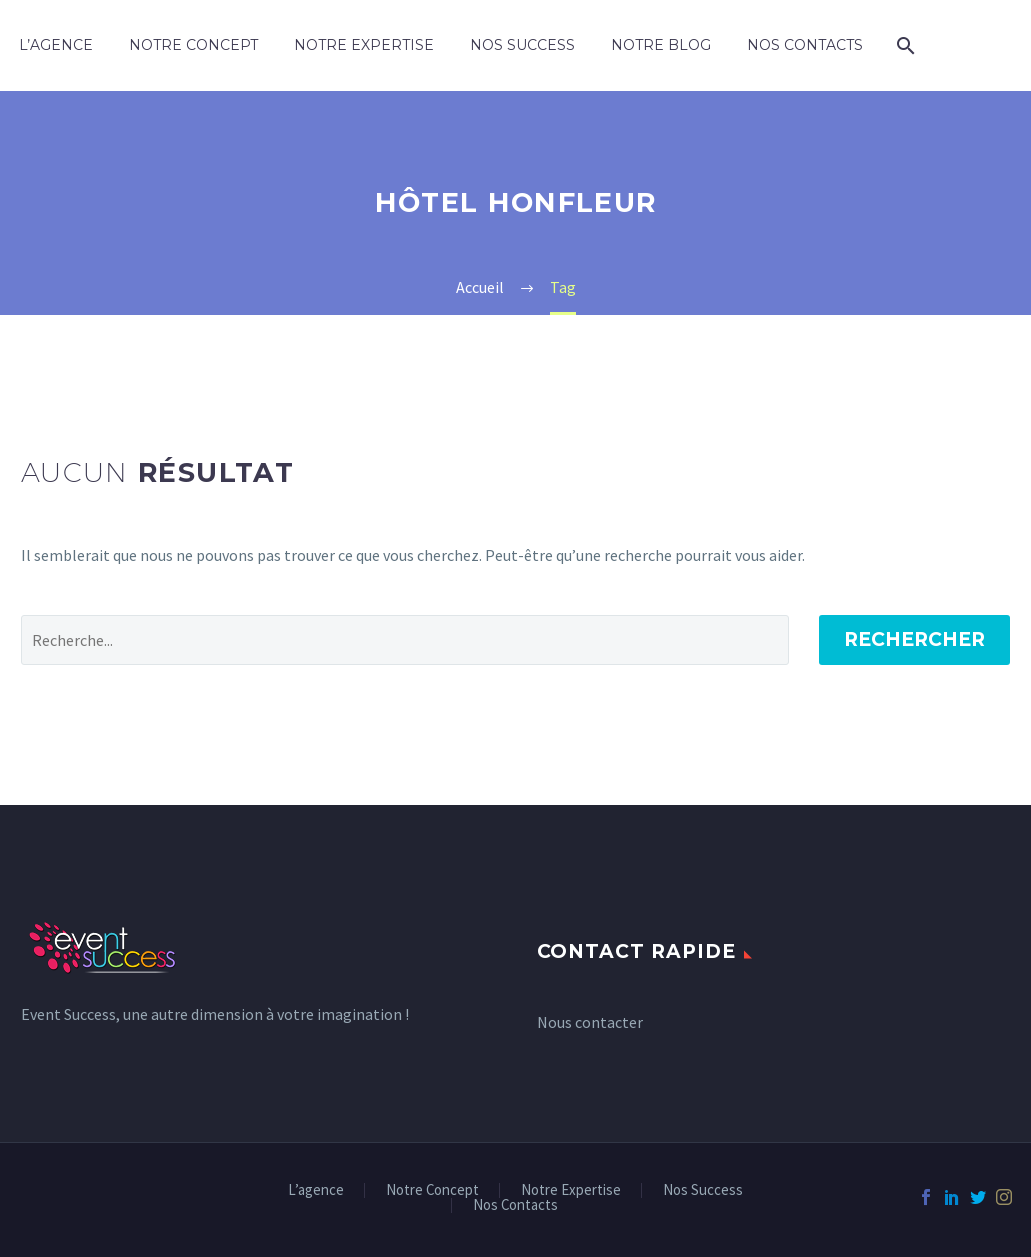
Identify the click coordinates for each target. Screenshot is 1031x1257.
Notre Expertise (364, 45)
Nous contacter (590, 1022)
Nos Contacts (805, 45)
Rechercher (914, 639)
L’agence (56, 45)
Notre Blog (661, 45)
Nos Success (522, 45)
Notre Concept (193, 45)
